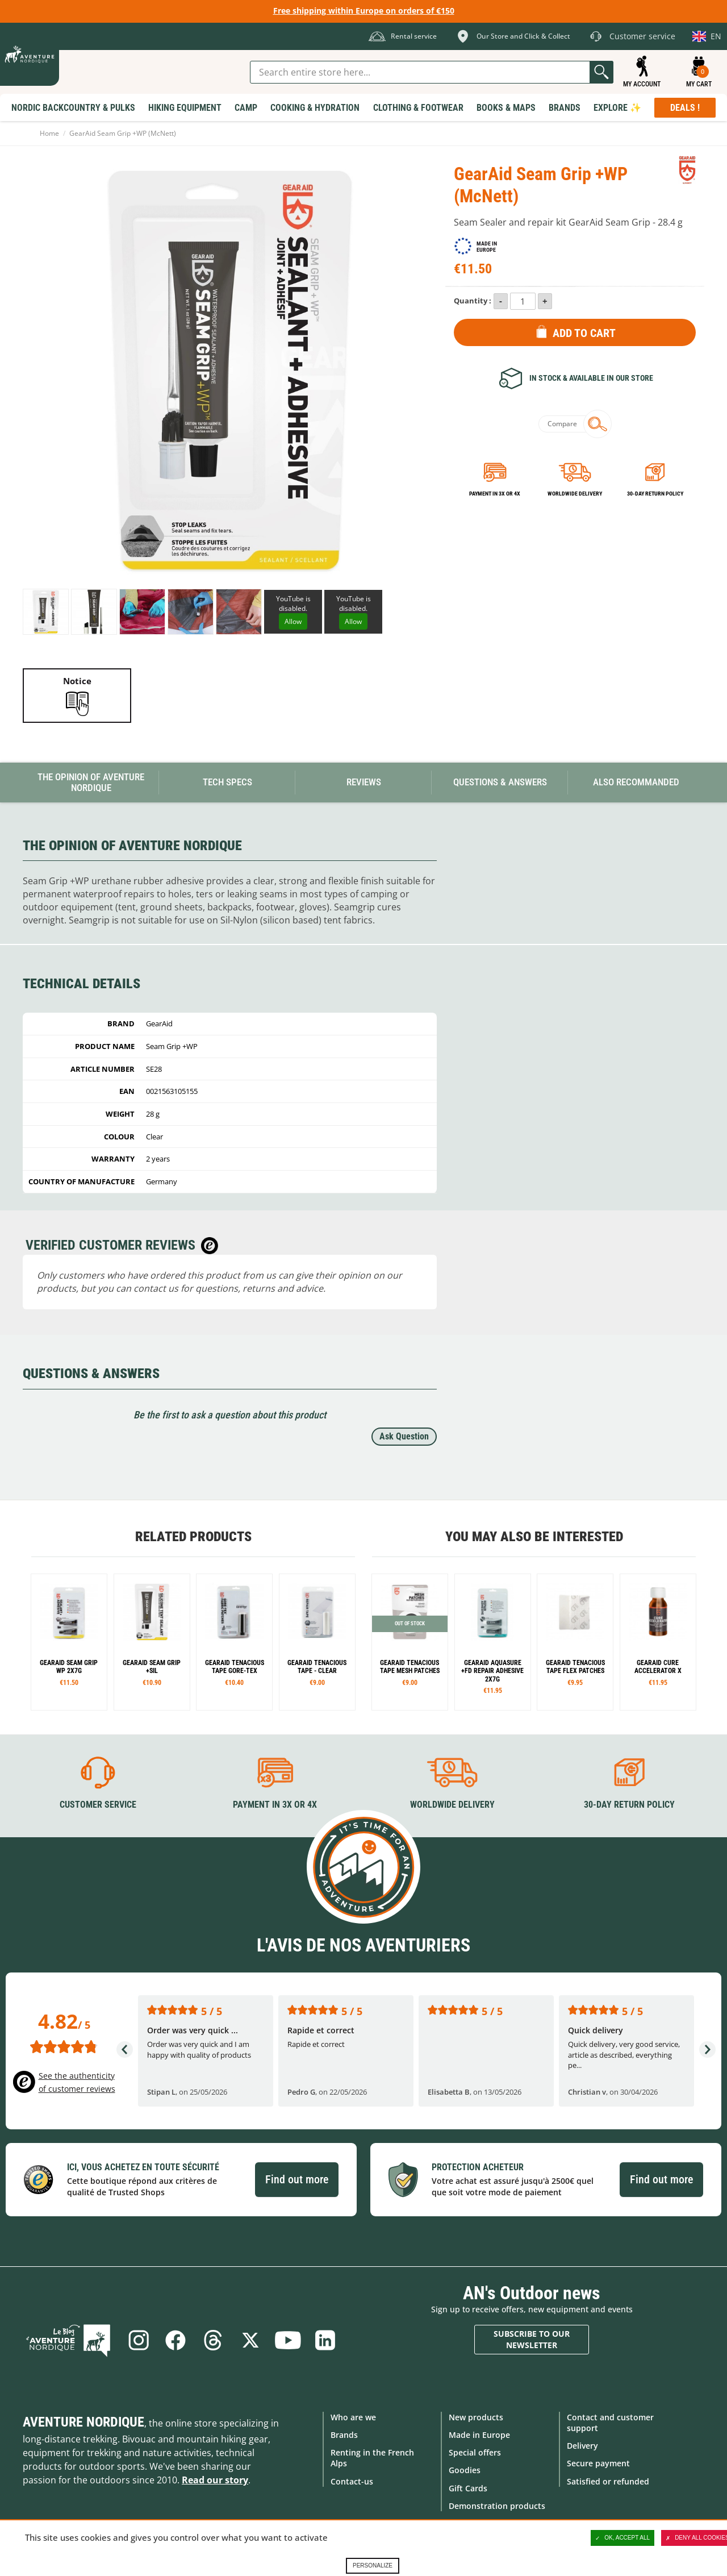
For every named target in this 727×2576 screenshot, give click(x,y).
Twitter (250, 2340)
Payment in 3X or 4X (275, 1804)
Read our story (215, 2480)
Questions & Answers (500, 782)
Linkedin (325, 2340)
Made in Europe (479, 2434)
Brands (344, 2434)
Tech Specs (227, 782)
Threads (213, 2340)
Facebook (175, 2340)
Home (49, 133)
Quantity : (472, 301)
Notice (77, 680)
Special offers (475, 2452)
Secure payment (598, 2463)
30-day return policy (655, 493)
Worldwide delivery (575, 493)
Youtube (288, 2340)
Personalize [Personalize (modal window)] (372, 2565)
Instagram (138, 2340)
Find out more (296, 2179)
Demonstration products (497, 2505)
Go (601, 72)
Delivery (582, 2445)
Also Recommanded (636, 782)
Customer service (98, 1804)
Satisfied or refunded (608, 2480)
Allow (293, 621)
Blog (69, 2340)
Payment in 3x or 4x (494, 493)
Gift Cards (468, 2487)
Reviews (363, 782)
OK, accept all (622, 2538)
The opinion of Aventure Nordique (90, 782)
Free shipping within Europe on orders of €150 (363, 10)
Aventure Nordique (83, 2422)
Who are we (353, 2417)
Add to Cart (584, 333)
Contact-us (352, 2480)
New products (476, 2417)
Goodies (465, 2470)
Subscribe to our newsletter (532, 2339)
